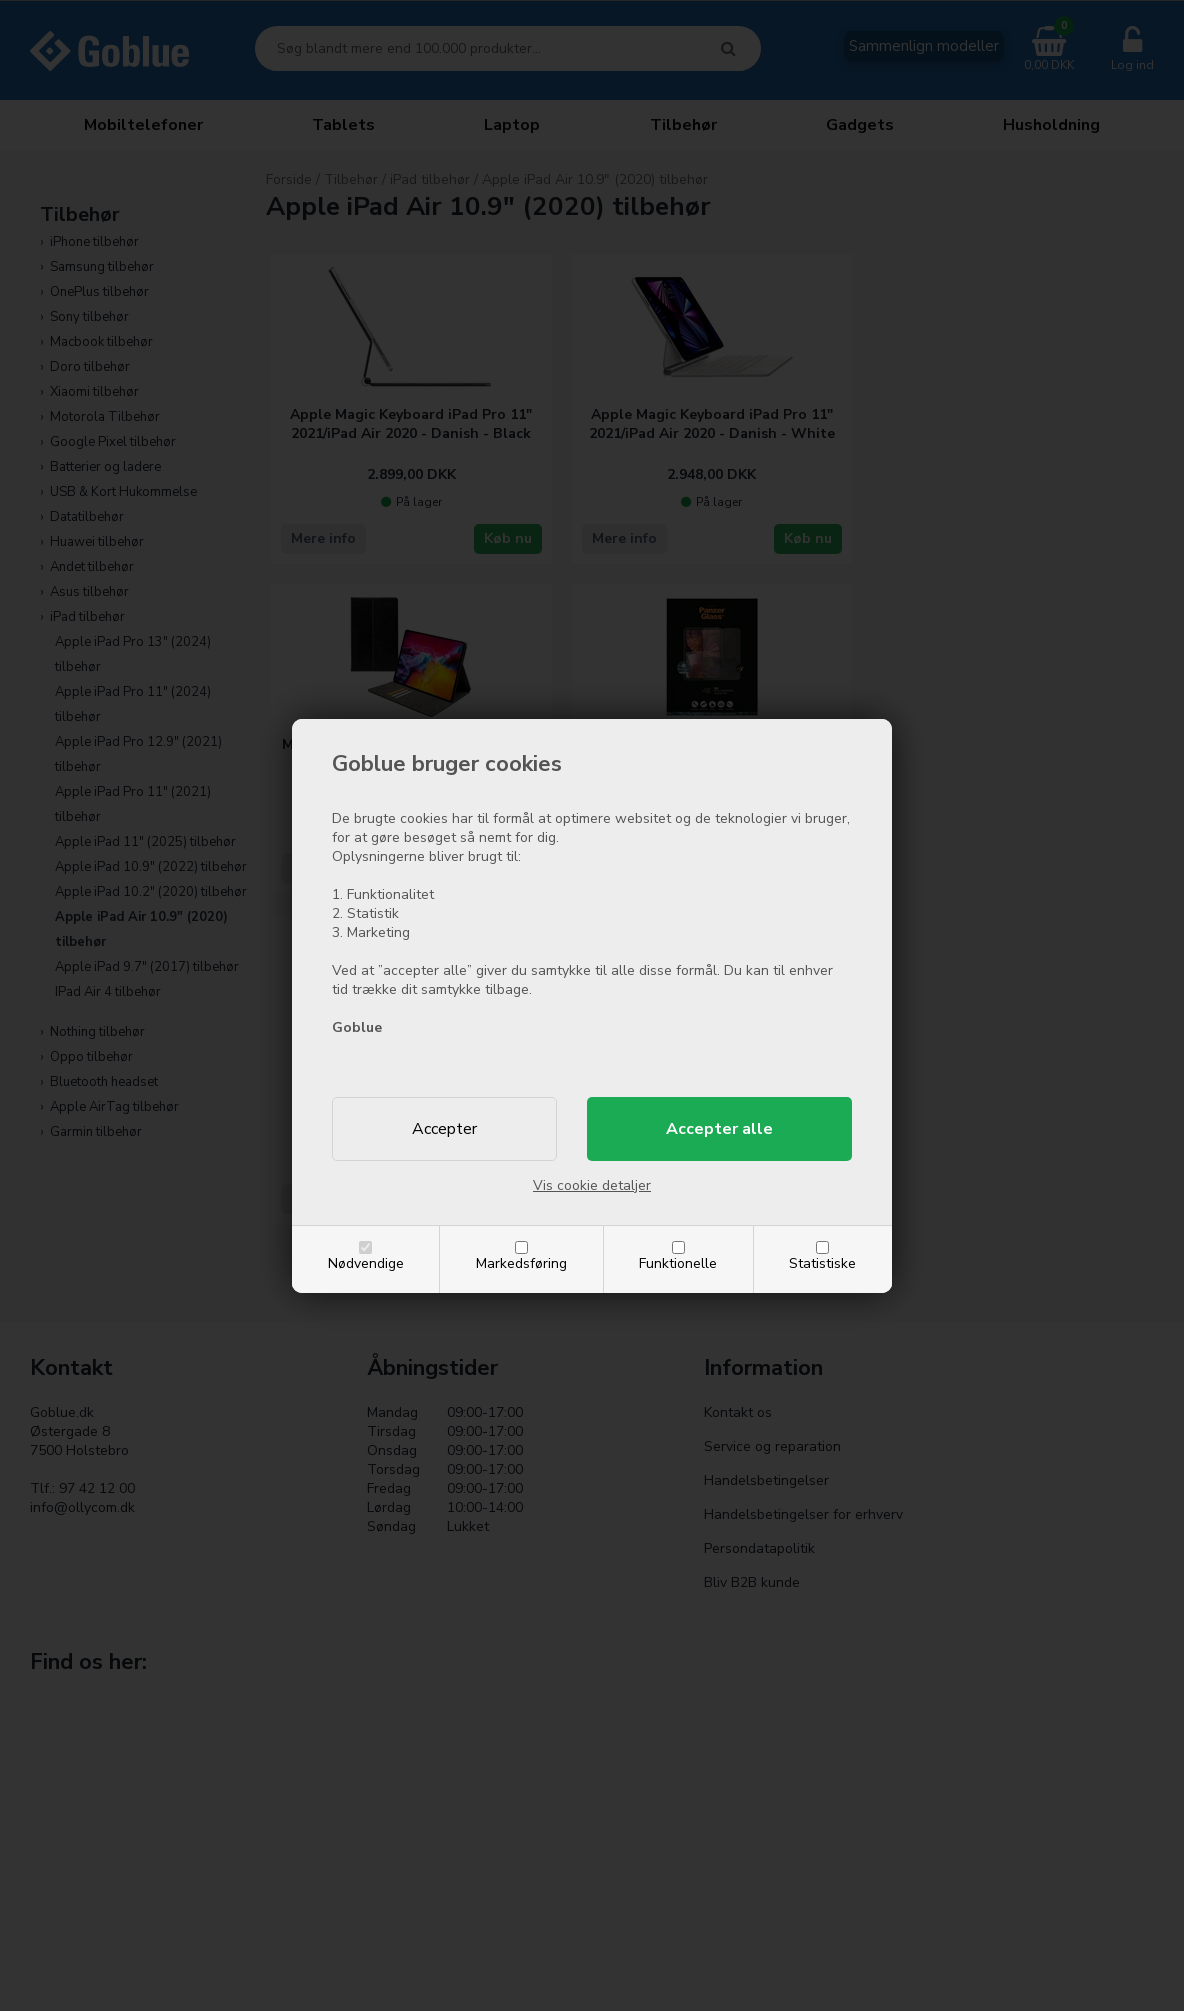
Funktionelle (678, 1263)
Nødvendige (366, 1263)
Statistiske (822, 1263)
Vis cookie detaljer (592, 1185)
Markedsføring (521, 1263)
